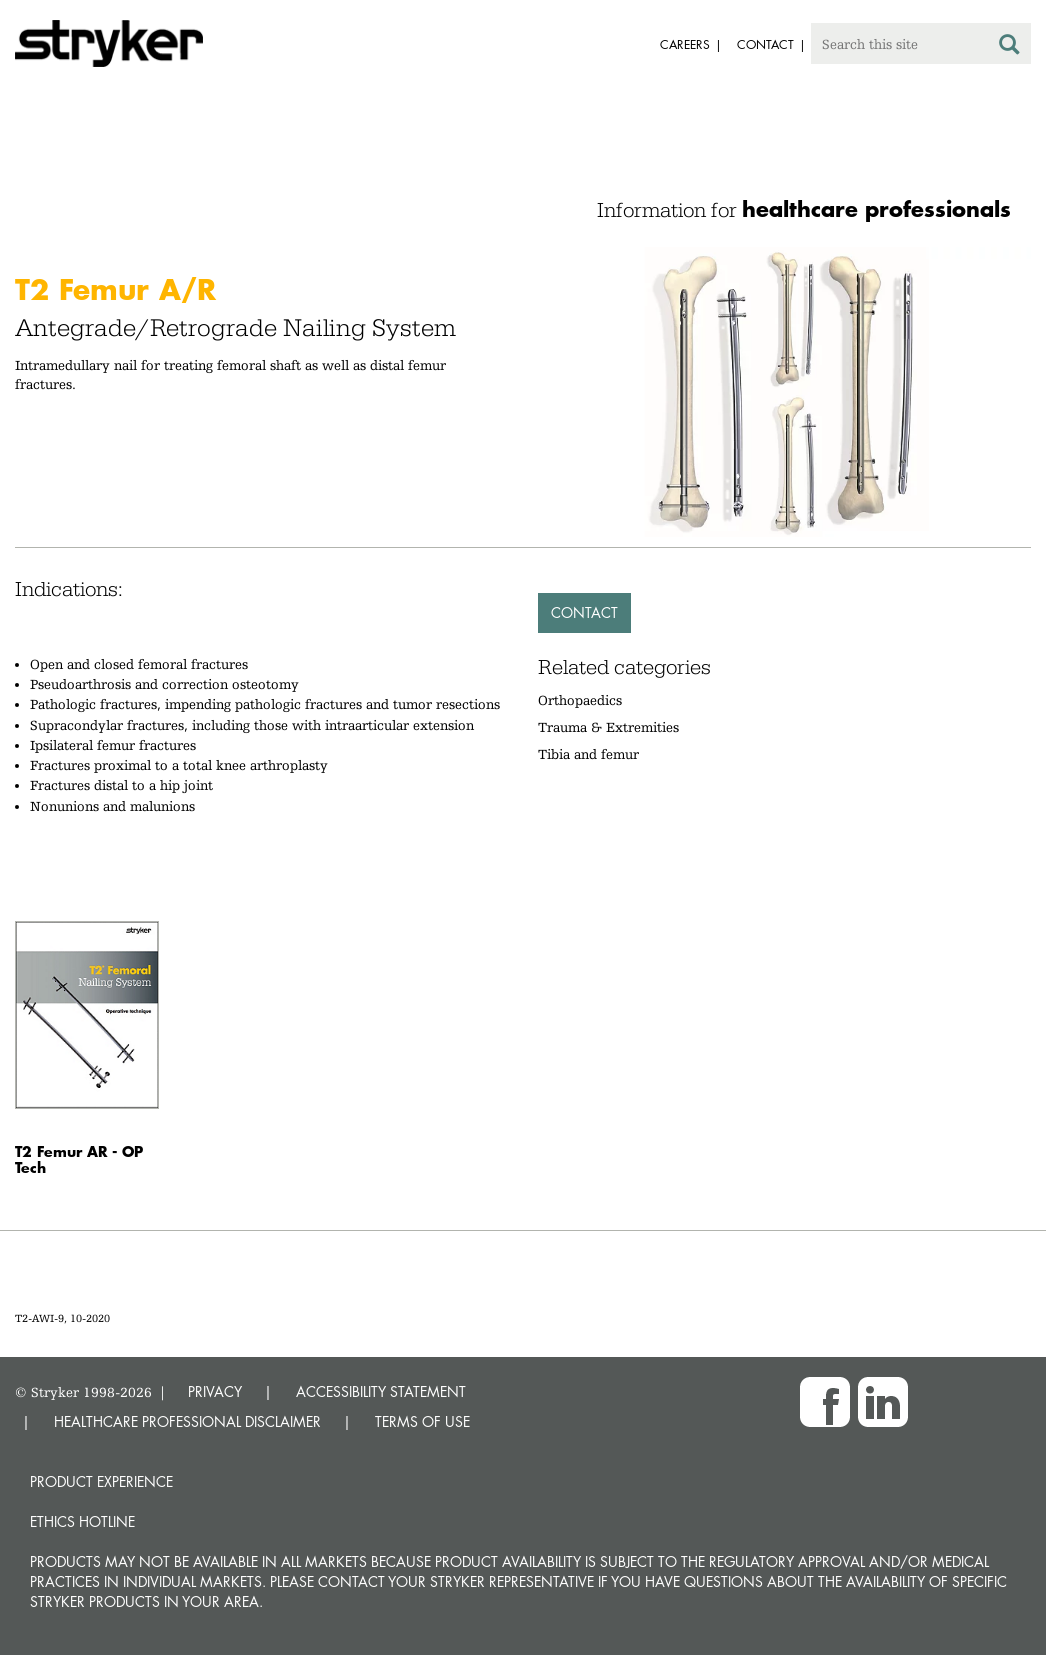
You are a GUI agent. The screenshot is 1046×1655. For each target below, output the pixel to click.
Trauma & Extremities (608, 727)
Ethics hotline (82, 1521)
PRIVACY (215, 1391)
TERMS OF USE (422, 1421)
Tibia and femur (588, 754)
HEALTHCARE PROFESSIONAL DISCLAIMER (187, 1421)
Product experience (101, 1481)
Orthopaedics (580, 700)
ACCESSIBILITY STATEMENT (381, 1391)
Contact (584, 612)
